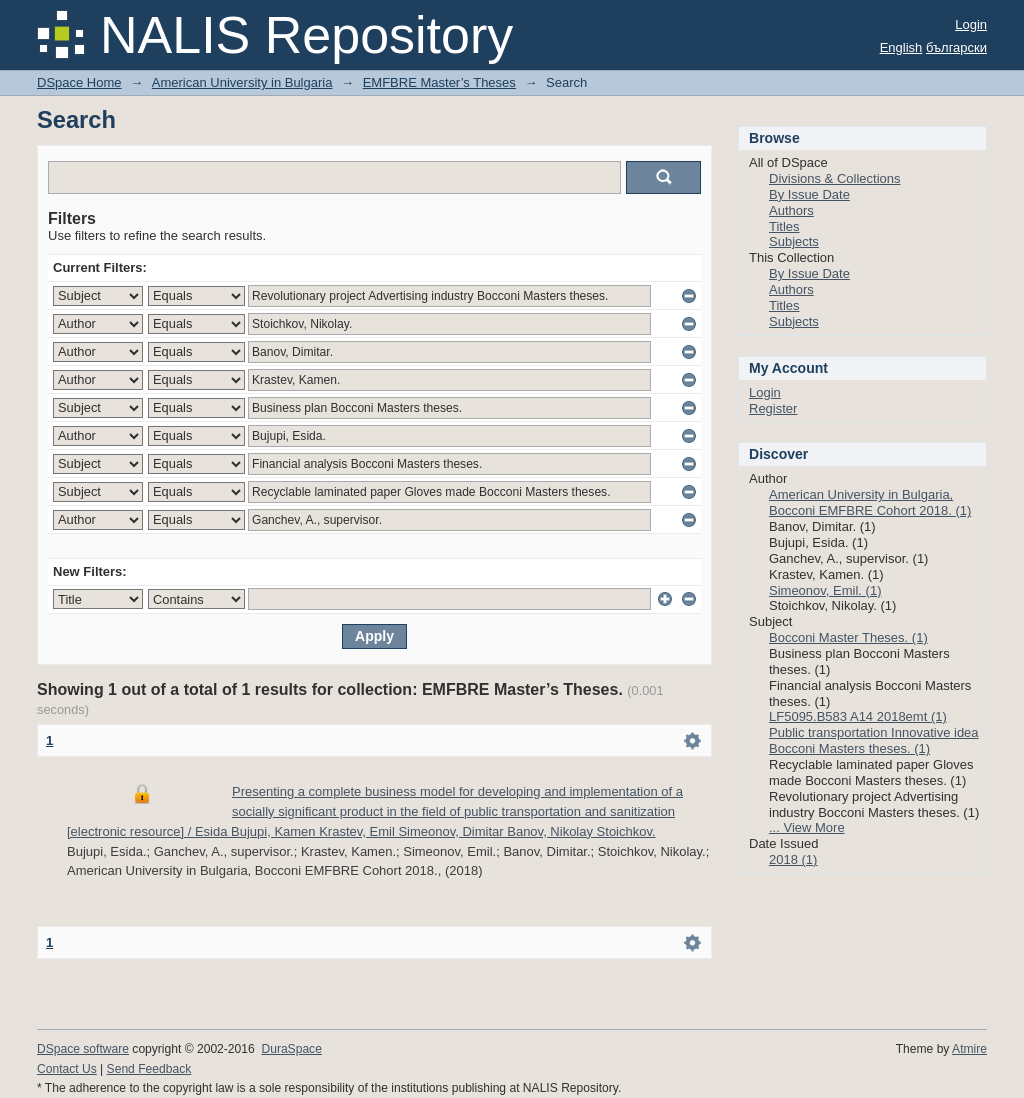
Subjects (794, 241)
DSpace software (83, 1049)
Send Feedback (149, 1069)
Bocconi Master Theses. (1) (848, 637)
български (956, 47)
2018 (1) (793, 859)
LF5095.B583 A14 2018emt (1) (858, 716)
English (901, 47)
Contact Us (67, 1069)
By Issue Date (809, 194)
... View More (807, 827)
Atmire (969, 1049)
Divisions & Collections (835, 178)
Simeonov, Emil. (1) (825, 590)
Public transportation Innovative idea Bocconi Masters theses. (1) (874, 740)
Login (971, 24)
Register (773, 408)
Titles (784, 226)
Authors (791, 210)
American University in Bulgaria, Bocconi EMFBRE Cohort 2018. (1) (870, 502)
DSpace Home (79, 82)
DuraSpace (291, 1049)
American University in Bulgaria (242, 82)
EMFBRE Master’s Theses (439, 82)
